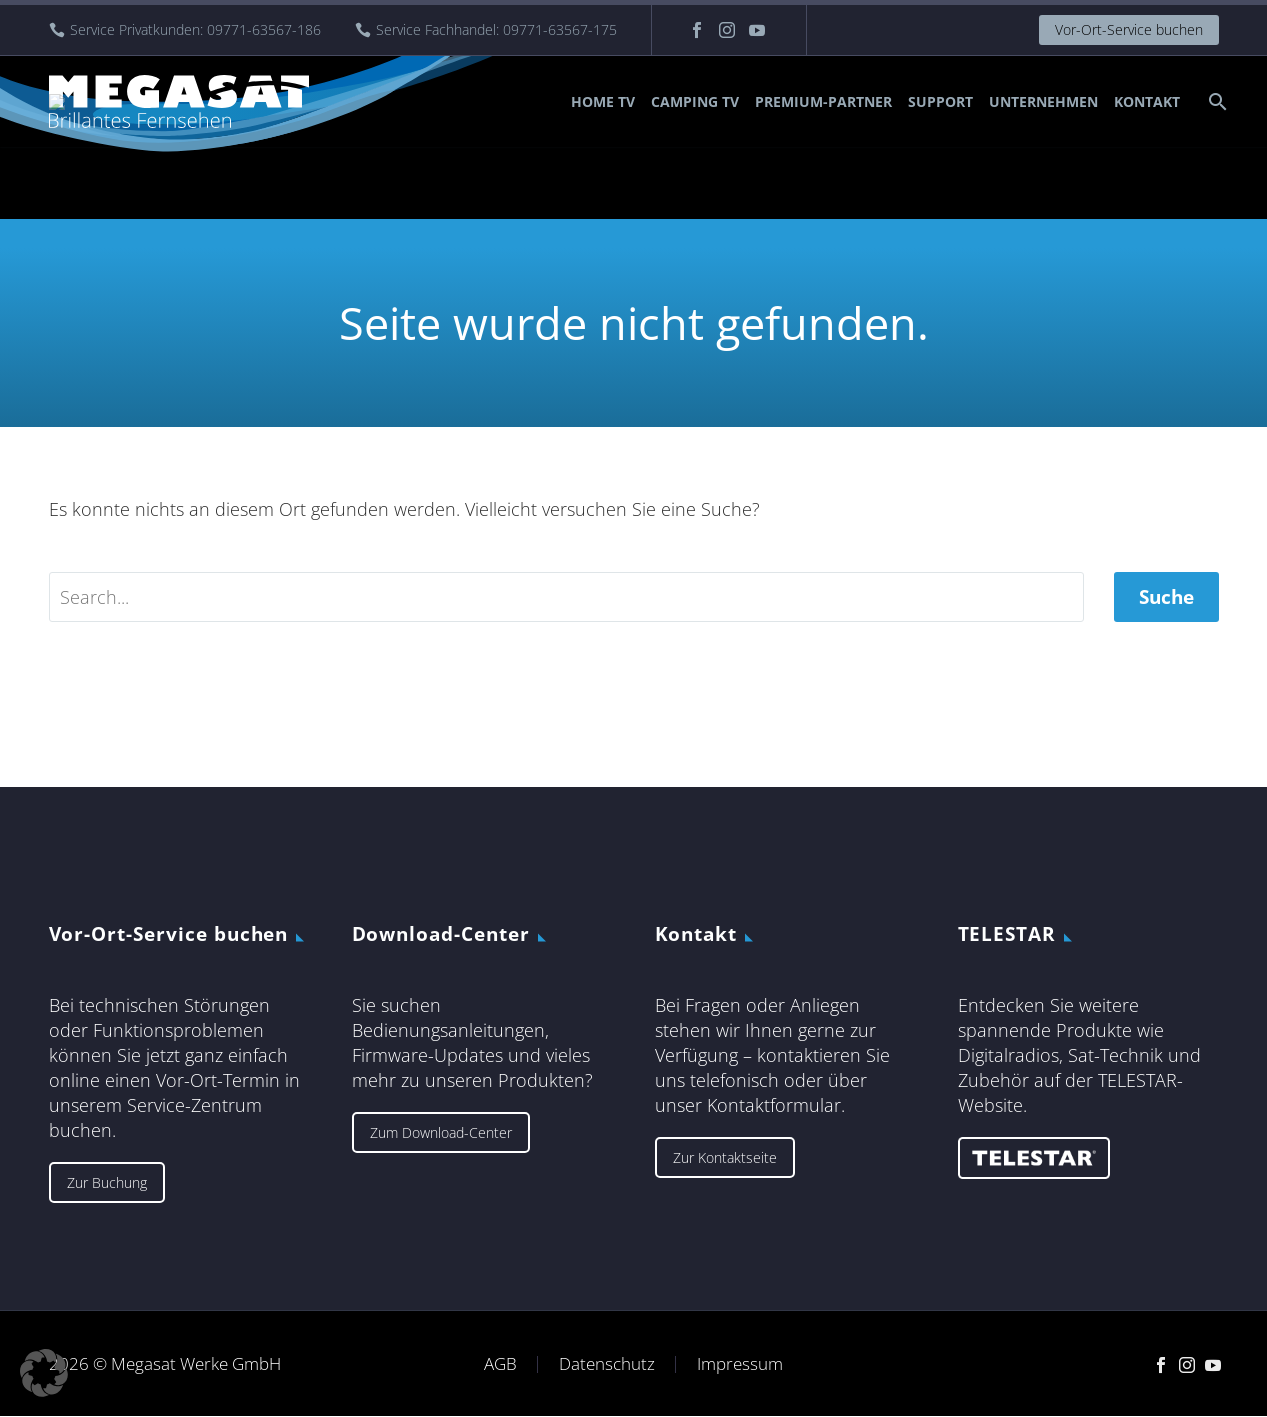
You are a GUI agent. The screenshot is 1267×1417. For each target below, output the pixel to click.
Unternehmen (1043, 101)
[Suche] (1216, 101)
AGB (500, 1364)
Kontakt (1147, 101)
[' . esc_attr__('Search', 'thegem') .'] (566, 597)
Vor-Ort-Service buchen (1129, 29)
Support (940, 101)
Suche (1166, 597)
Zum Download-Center (441, 1132)
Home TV (603, 101)
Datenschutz (607, 1364)
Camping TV (695, 101)
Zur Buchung (107, 1182)
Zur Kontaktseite (725, 1157)
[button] (44, 1373)
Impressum (740, 1364)
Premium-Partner (823, 101)
